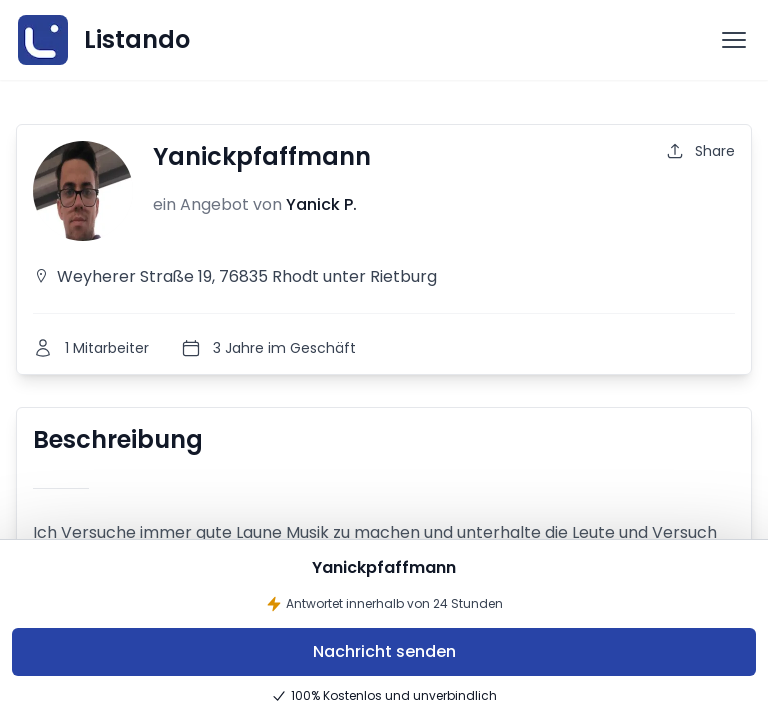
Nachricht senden (384, 651)
